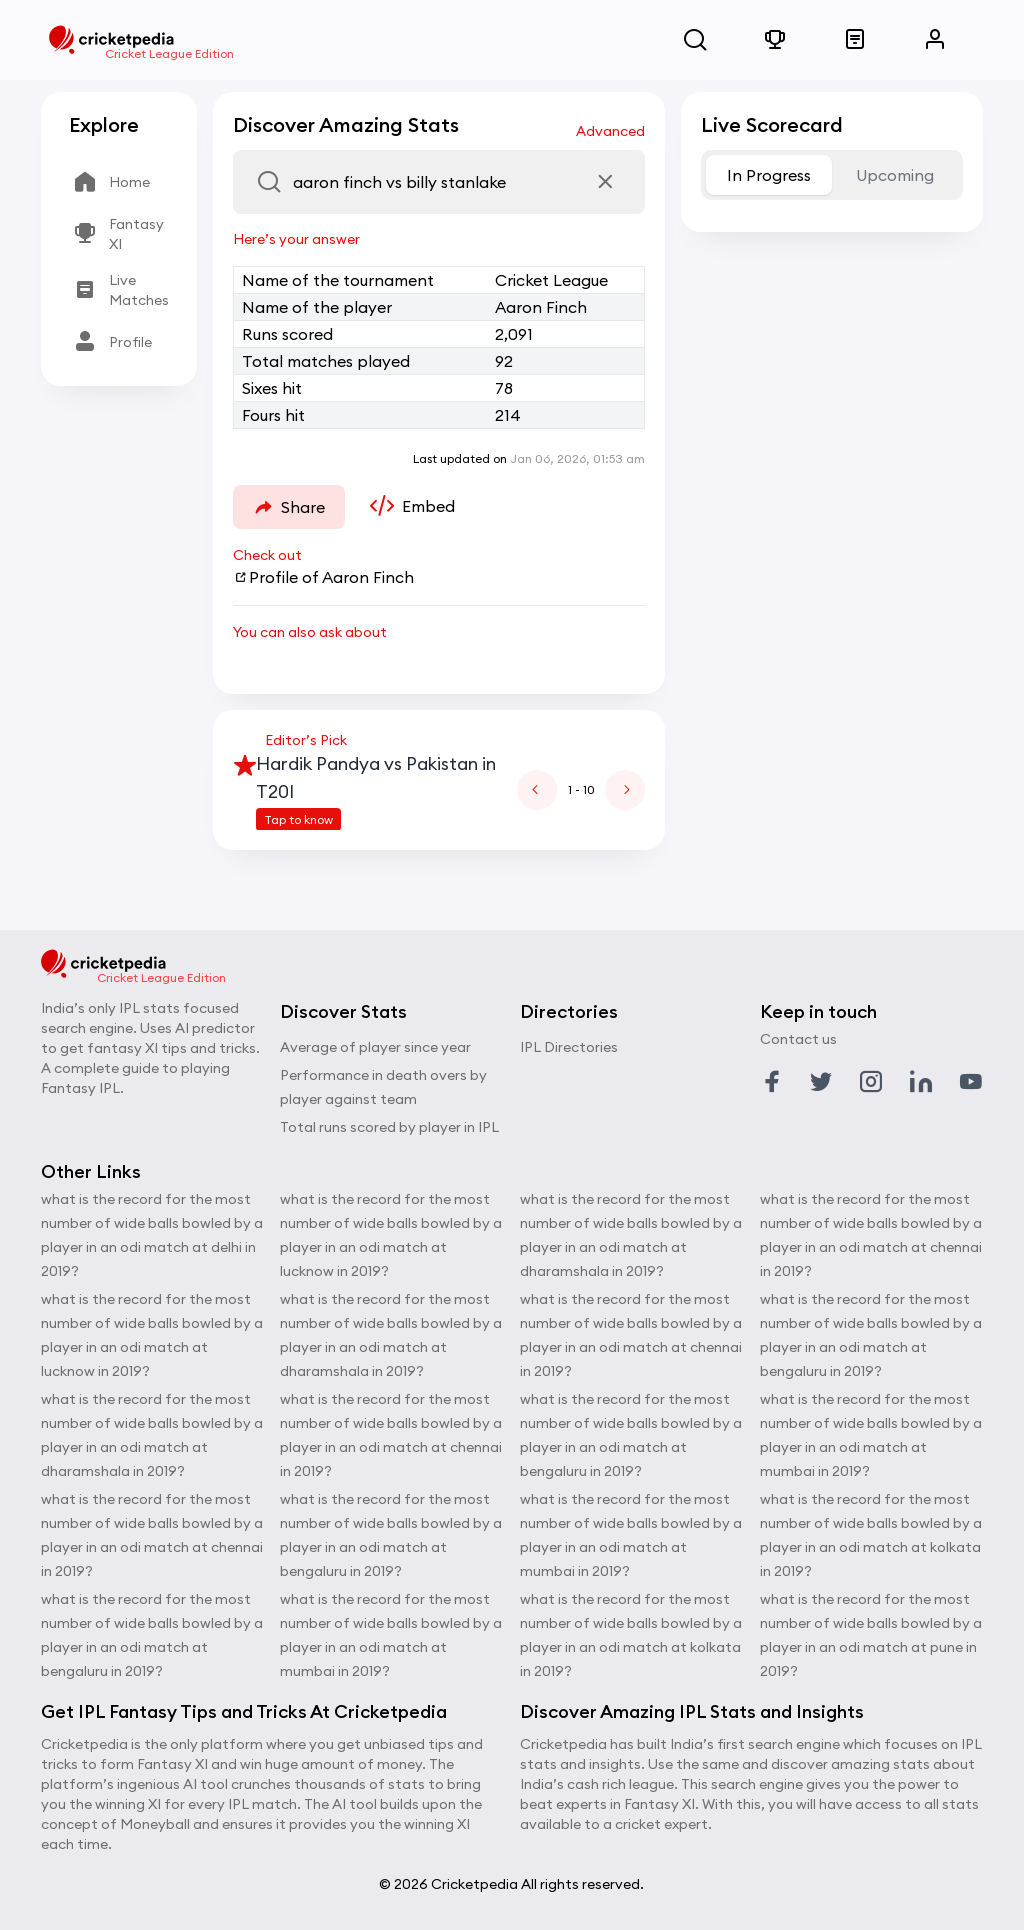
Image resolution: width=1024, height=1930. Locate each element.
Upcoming (895, 175)
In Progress (769, 175)
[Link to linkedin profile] (921, 1082)
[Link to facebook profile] (772, 1082)
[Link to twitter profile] (821, 1082)
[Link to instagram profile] (871, 1082)
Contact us (798, 1039)
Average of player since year (375, 1047)
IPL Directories (569, 1047)
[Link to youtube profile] (971, 1082)
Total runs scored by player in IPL (389, 1127)
